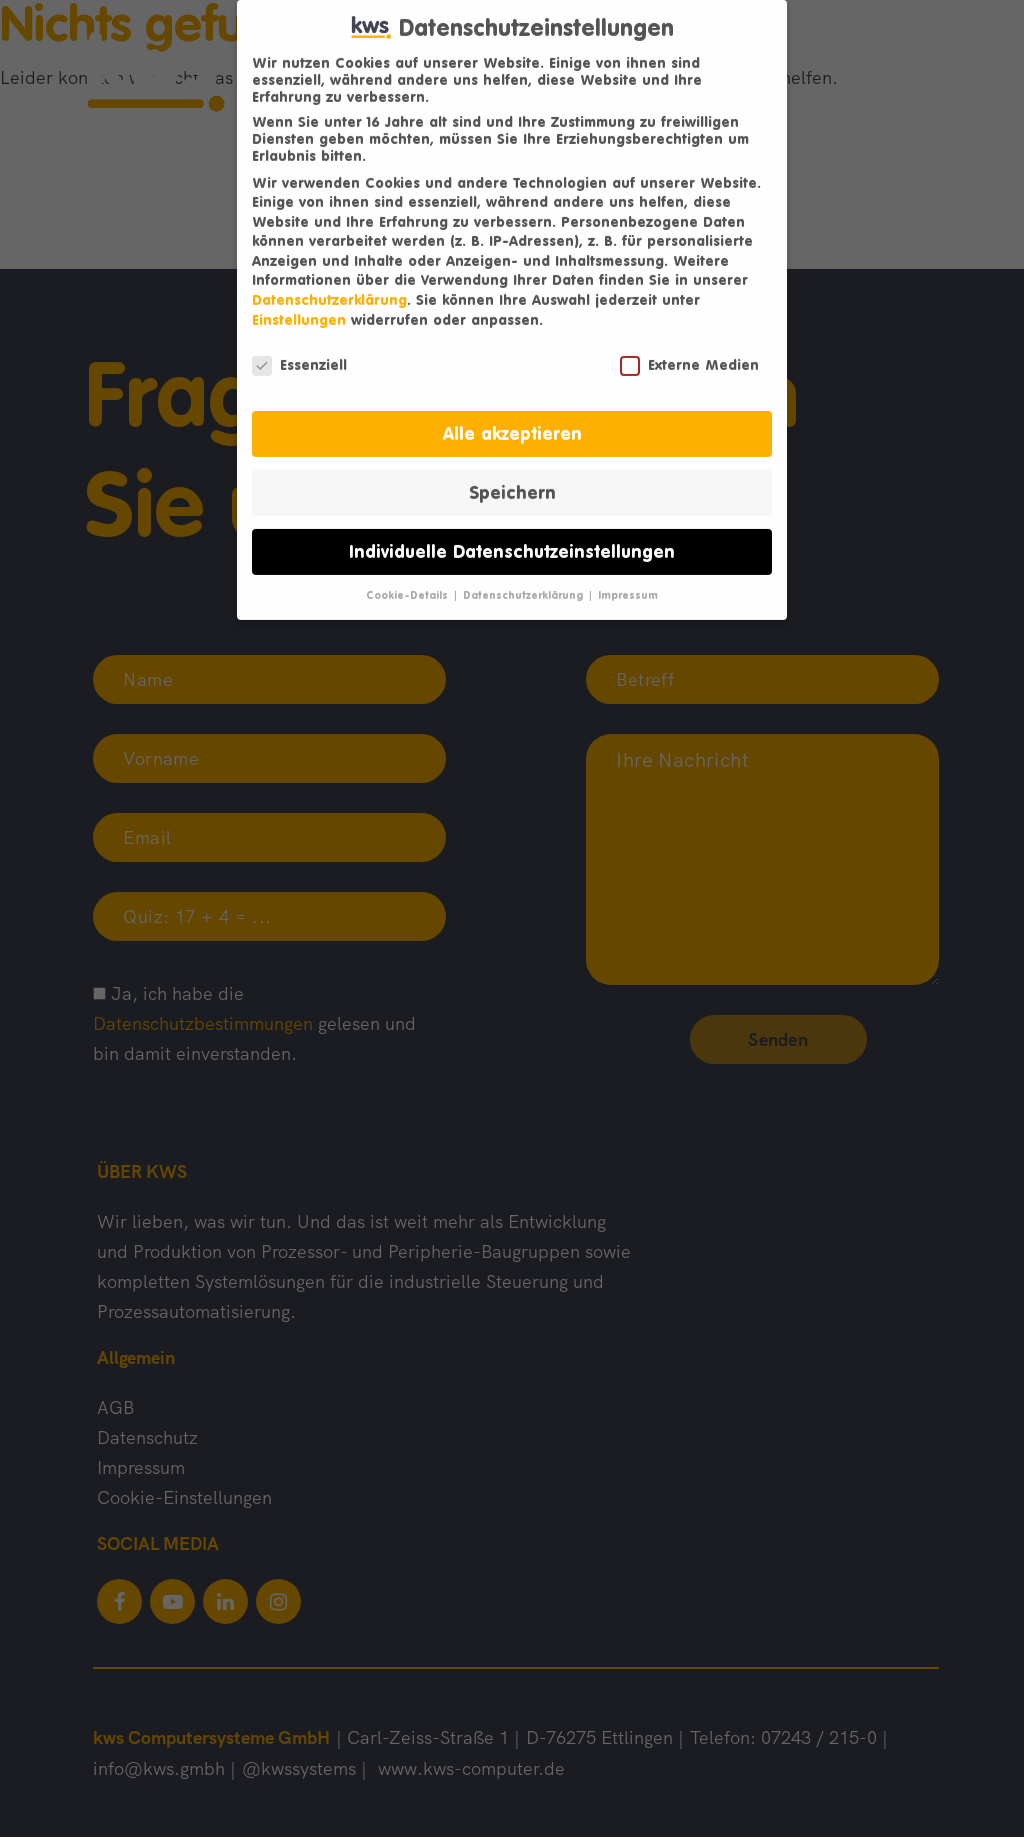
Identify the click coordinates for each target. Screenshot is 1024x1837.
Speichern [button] (512, 477)
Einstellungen (299, 304)
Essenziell (299, 348)
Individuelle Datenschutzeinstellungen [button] (512, 536)
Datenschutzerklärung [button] (524, 580)
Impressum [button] (628, 580)
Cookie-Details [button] (408, 580)
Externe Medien (689, 348)
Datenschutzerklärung (329, 284)
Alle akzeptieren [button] (512, 418)
